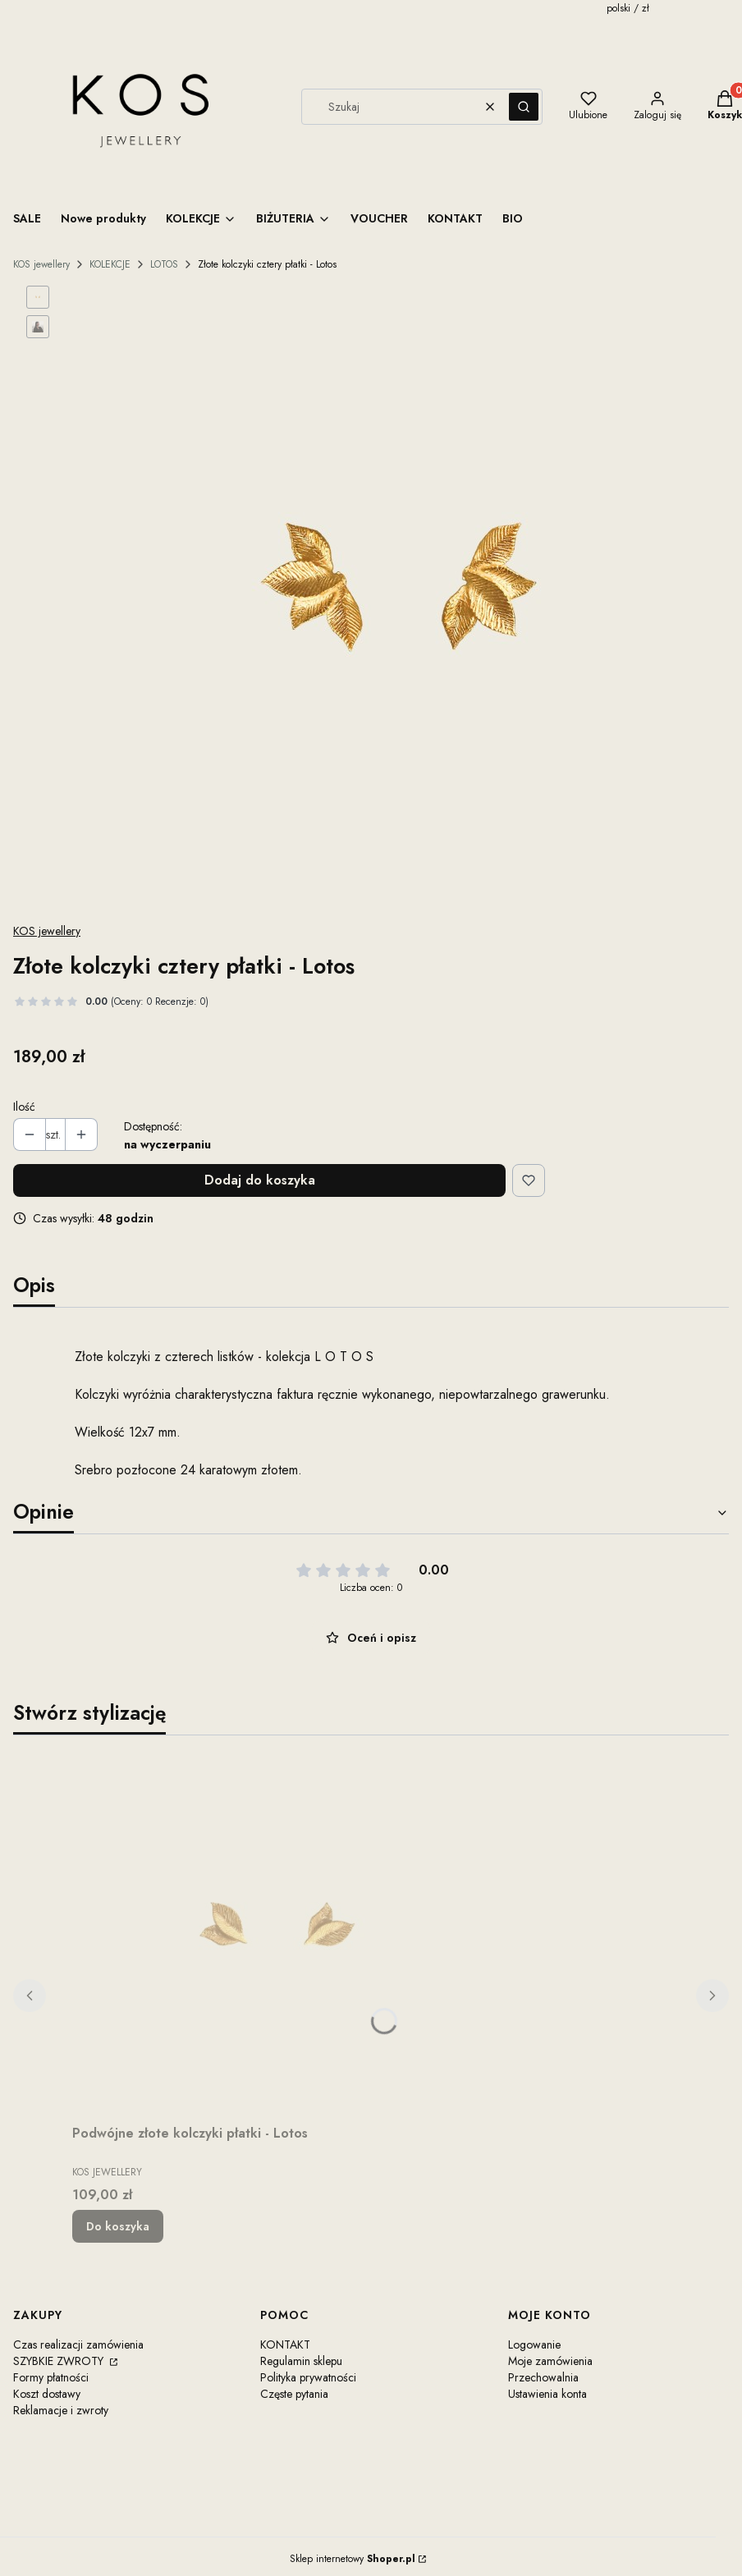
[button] (523, 107)
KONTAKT (285, 2344)
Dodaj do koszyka (259, 1180)
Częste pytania (294, 2394)
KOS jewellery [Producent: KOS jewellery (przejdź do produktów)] (46, 931)
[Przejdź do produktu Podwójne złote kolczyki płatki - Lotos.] (277, 1933)
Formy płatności (51, 2377)
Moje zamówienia (550, 2361)
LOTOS (164, 264)
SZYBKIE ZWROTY (60, 2361)
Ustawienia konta (547, 2394)
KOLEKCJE (110, 264)
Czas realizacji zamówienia (78, 2344)
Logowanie (534, 2344)
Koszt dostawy (46, 2394)
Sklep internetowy (352, 2558)
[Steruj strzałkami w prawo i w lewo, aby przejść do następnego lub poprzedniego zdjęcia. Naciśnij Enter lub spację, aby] (402, 597)
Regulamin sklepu (301, 2361)
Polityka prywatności (308, 2377)
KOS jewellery (41, 264)
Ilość (24, 1106)
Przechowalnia (543, 2377)
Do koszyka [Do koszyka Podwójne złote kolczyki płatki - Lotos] (117, 2226)
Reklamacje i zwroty (60, 2410)
